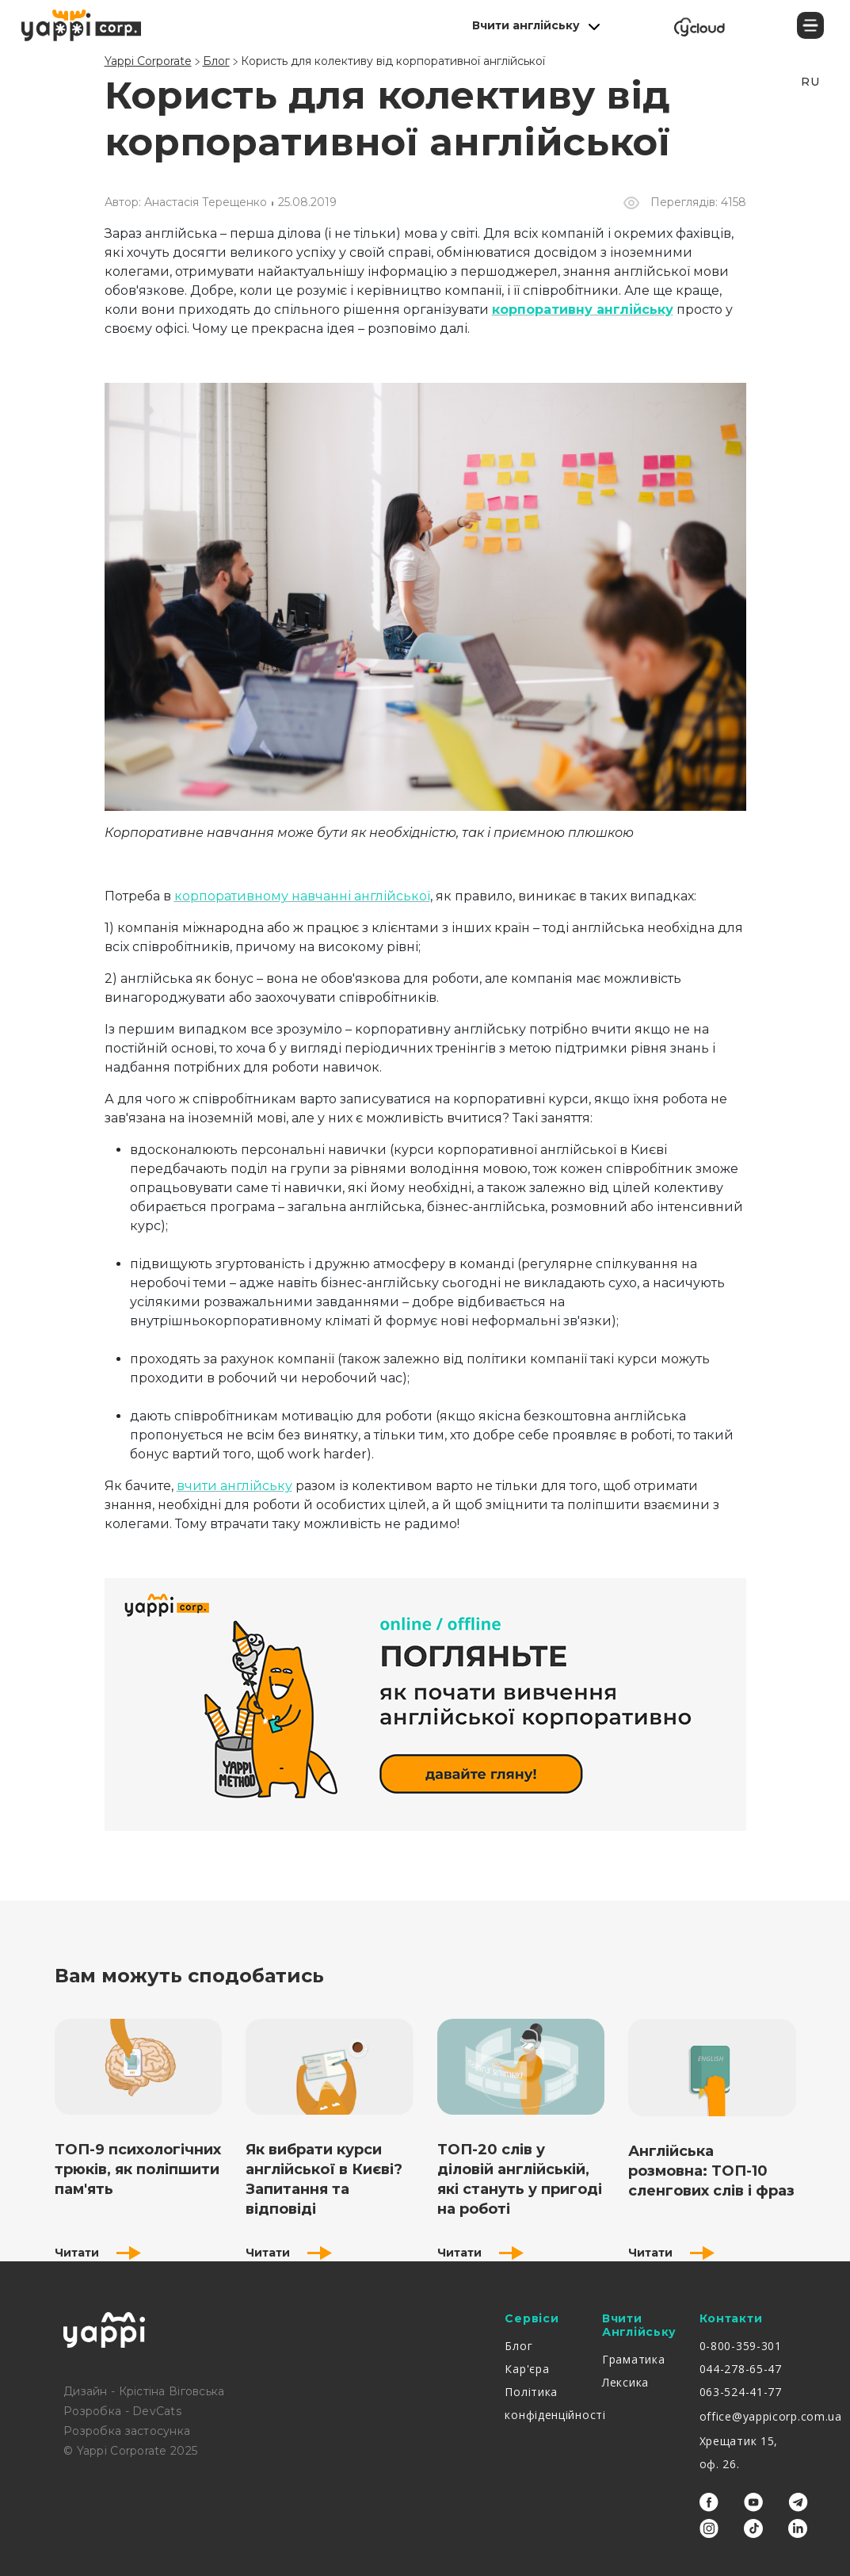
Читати (98, 2253)
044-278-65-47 (740, 2368)
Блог (518, 2345)
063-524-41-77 (740, 2391)
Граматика (633, 2359)
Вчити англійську (526, 25)
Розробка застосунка (126, 2431)
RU (810, 82)
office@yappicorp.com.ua (770, 2416)
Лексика (625, 2382)
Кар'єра (527, 2368)
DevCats (156, 2411)
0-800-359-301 (740, 2345)
